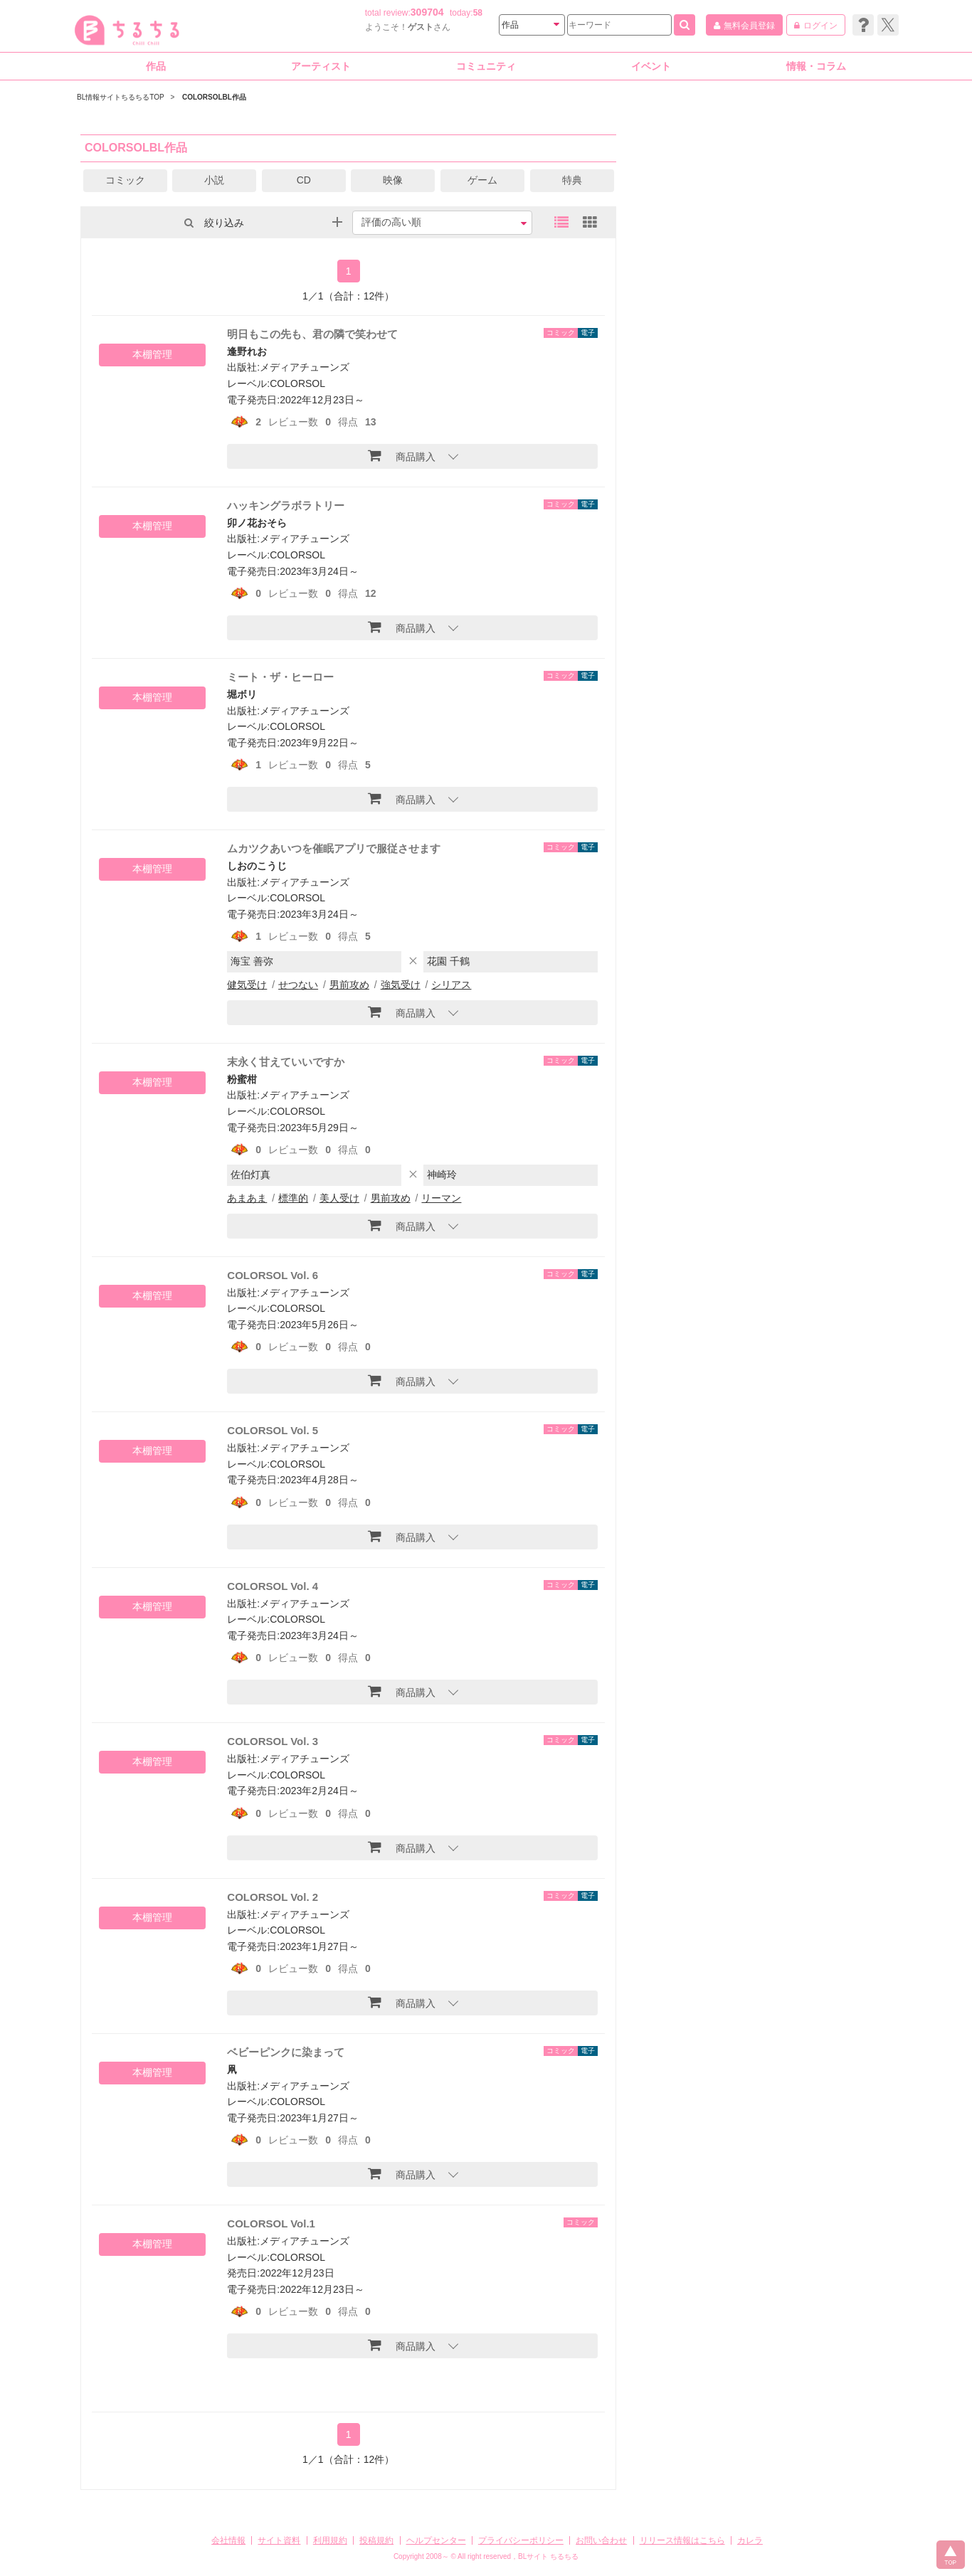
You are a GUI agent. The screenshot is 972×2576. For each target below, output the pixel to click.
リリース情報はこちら (682, 2540)
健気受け (247, 984)
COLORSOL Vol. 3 (272, 1741)
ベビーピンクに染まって (285, 2052)
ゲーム (482, 180)
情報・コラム (816, 66)
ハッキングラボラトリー (285, 505)
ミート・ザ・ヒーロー (280, 677)
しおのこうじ (257, 865)
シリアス (451, 984)
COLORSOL (297, 383)
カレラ (750, 2540)
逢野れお (247, 351)
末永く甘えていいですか (285, 1062)
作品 (156, 66)
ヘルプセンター (436, 2540)
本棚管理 (152, 354)
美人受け (339, 1198)
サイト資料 (279, 2540)
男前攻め (349, 984)
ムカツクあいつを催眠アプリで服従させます (333, 848)
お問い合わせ (601, 2540)
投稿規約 (376, 2540)
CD (304, 180)
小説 (214, 180)
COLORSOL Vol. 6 (272, 1275)
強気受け (401, 984)
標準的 (293, 1198)
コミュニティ (486, 66)
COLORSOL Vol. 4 (272, 1586)
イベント (651, 66)
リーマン (441, 1198)
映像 (393, 180)
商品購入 (401, 455)
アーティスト (321, 66)
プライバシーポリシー (521, 2540)
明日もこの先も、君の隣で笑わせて (312, 334)
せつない (298, 984)
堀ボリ (242, 694)
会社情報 (228, 2540)
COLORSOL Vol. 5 (272, 1430)
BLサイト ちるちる (548, 2556)
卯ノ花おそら (257, 523)
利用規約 (330, 2540)
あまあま (247, 1198)
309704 (427, 12)
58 (477, 13)
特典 (572, 180)
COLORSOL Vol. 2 (272, 1897)
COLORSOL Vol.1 (271, 2223)
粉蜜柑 (242, 1079)
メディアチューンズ (304, 367)
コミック (125, 180)
